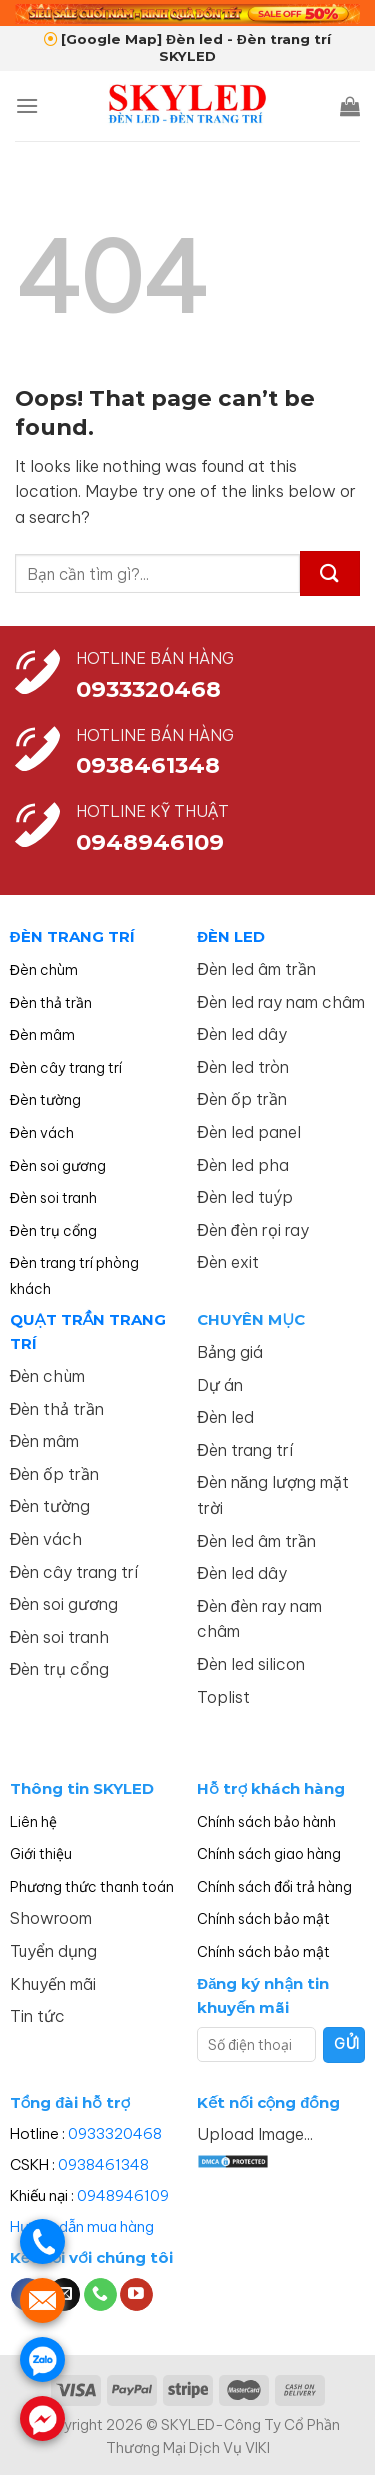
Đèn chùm (44, 970)
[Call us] (100, 2295)
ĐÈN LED (231, 936)
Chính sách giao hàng (269, 1854)
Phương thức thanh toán (92, 1887)
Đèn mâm (42, 1035)
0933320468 (148, 689)
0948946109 (123, 2195)
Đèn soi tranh (53, 1198)
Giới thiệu (41, 1854)
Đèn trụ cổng (53, 1231)
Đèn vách (42, 1133)
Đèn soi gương (58, 1166)
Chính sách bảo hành (266, 1822)
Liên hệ (33, 1822)
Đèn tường (45, 1100)
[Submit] (330, 573)
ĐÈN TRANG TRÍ (72, 936)
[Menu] (27, 105)
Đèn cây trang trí (66, 1068)
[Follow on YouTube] (136, 2295)
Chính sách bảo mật (263, 1919)
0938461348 (103, 2164)
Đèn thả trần (51, 1003)
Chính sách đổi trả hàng (274, 1887)
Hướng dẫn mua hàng (82, 2226)
